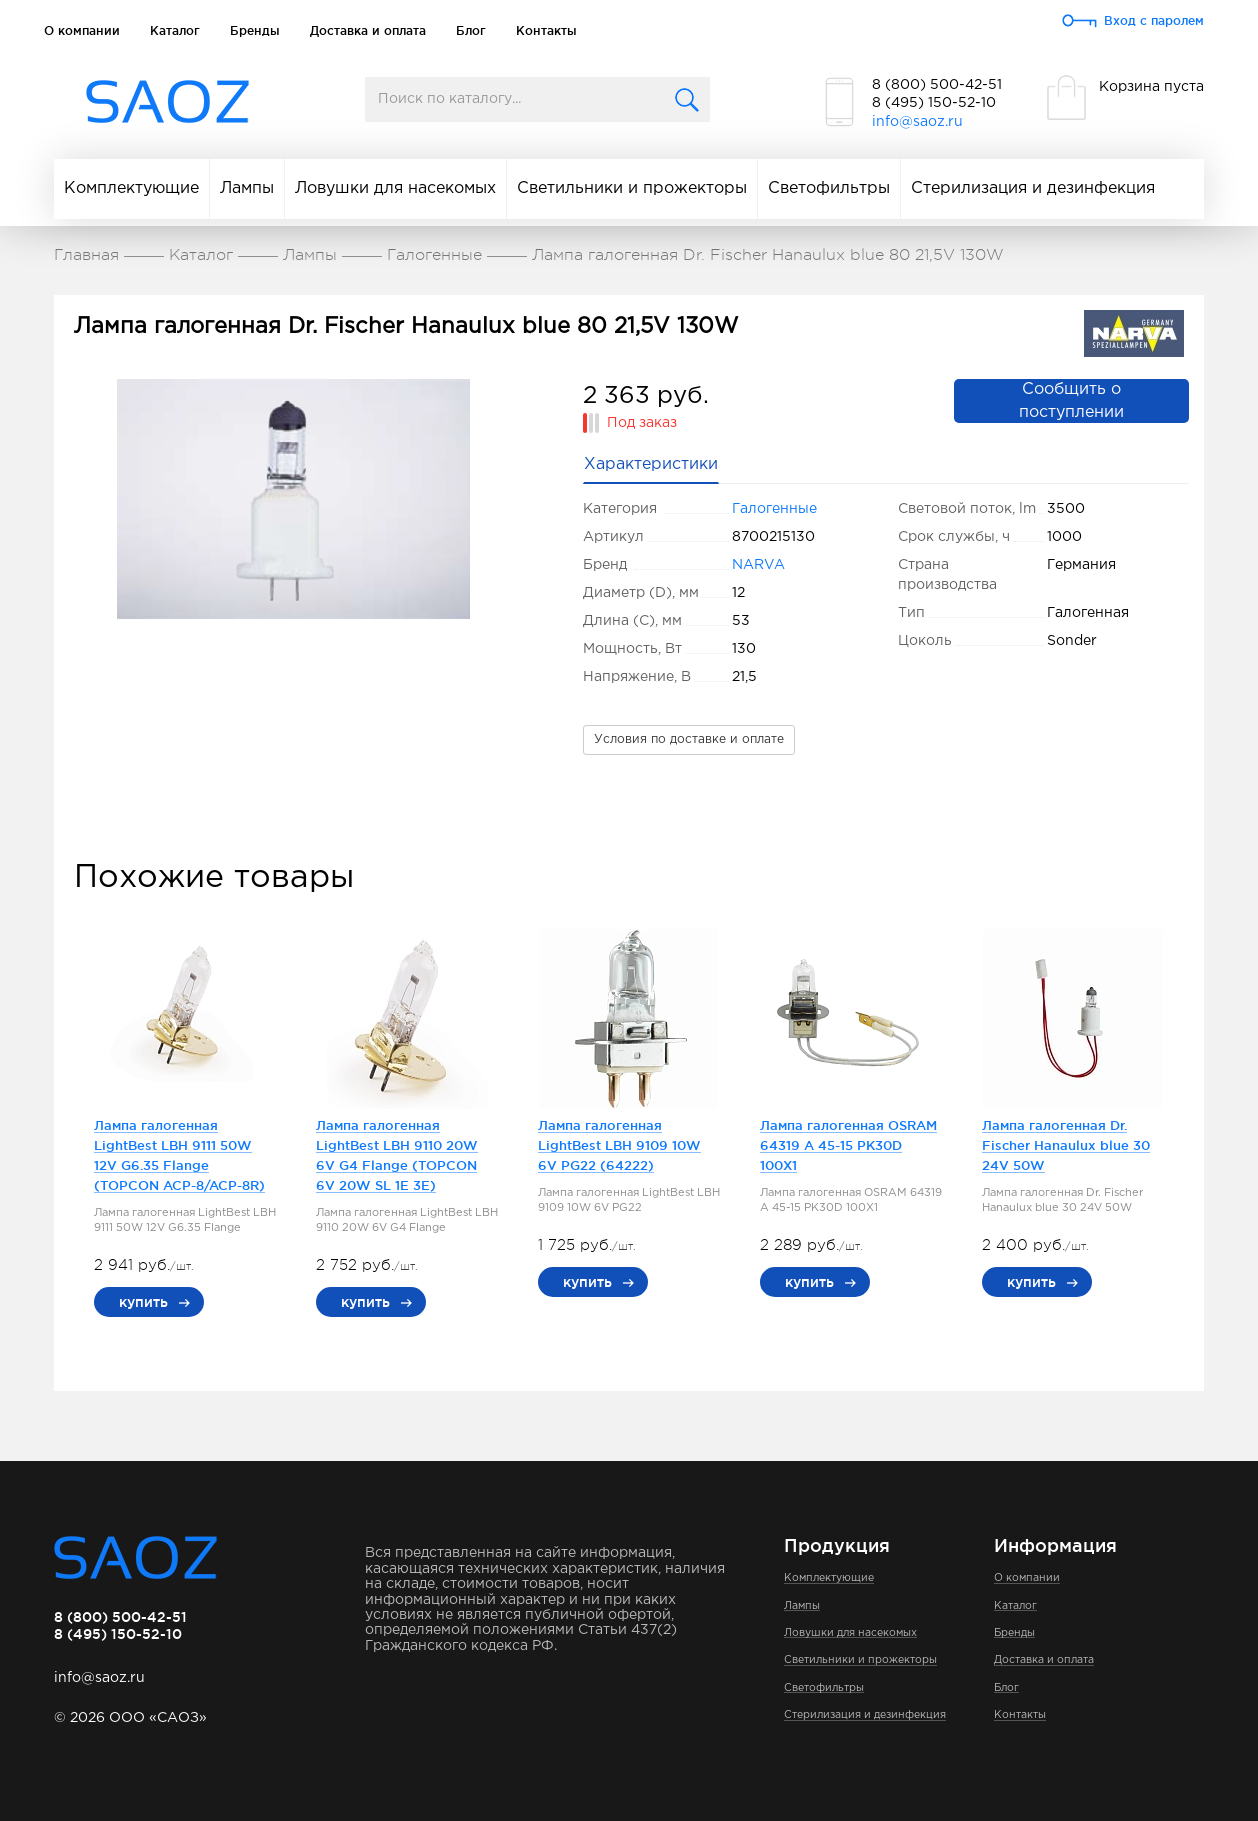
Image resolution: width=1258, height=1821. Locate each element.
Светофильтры (829, 188)
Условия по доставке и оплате (689, 739)
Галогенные (774, 509)
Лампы (247, 188)
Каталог (175, 30)
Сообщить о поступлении (1071, 401)
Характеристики (651, 464)
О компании (82, 30)
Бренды (255, 30)
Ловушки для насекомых (395, 188)
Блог (471, 30)
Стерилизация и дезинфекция (1033, 188)
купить (143, 1302)
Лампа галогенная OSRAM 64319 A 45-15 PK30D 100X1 (848, 1145)
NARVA (758, 565)
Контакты (546, 30)
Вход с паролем (1154, 20)
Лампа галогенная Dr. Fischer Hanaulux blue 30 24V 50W (1066, 1145)
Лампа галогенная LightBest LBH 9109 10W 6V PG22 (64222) (619, 1145)
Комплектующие (131, 188)
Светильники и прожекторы (632, 188)
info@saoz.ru (917, 122)
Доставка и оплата (368, 30)
